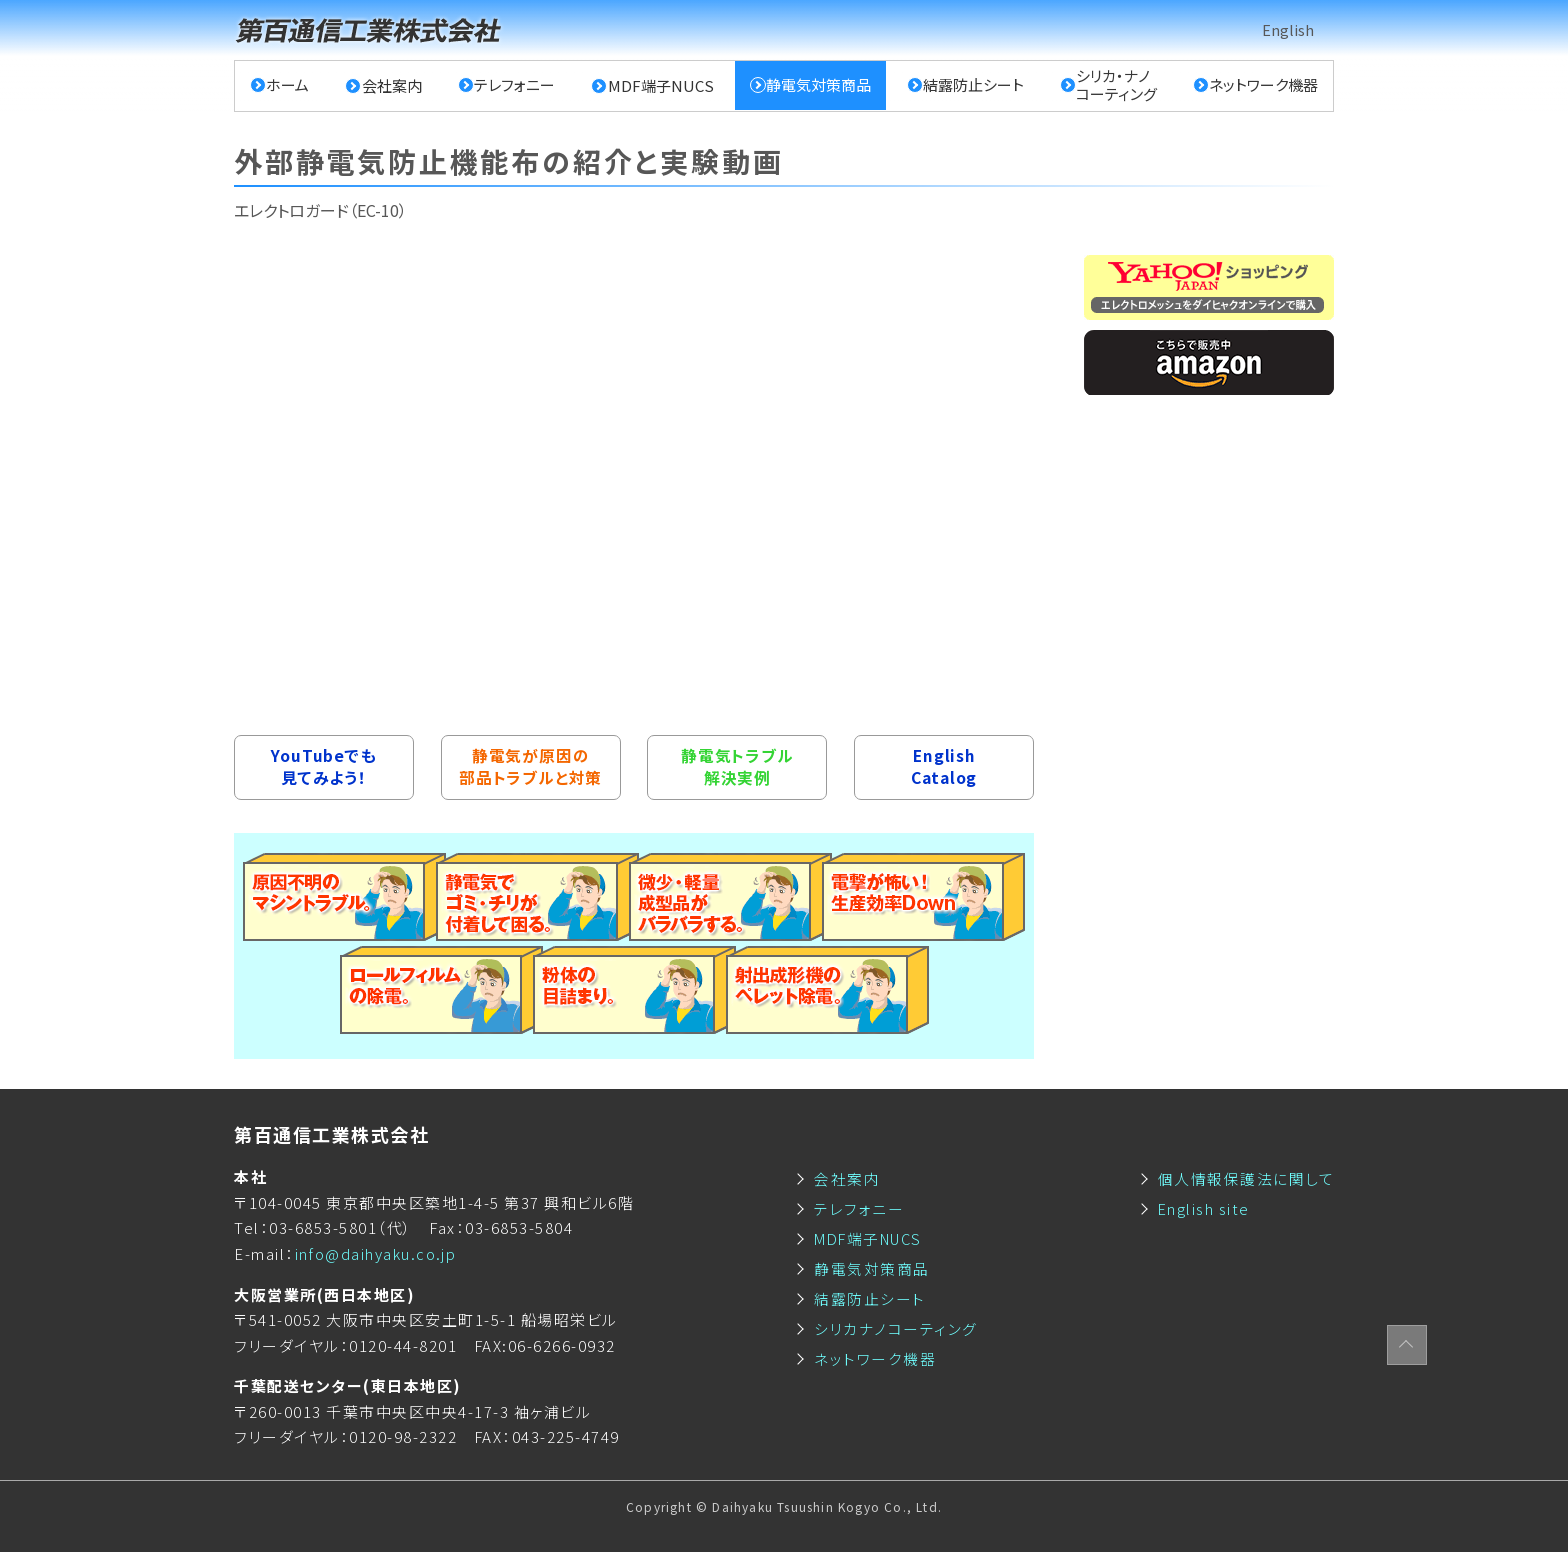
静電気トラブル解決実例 (737, 767)
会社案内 (392, 85)
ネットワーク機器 (1263, 85)
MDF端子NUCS (660, 85)
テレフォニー (514, 85)
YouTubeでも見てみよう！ (323, 767)
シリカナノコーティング (896, 1328)
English (1288, 29)
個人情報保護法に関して (1246, 1178)
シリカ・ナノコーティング (1116, 85)
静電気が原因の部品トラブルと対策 (530, 767)
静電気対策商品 (818, 85)
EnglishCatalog (944, 767)
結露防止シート (973, 85)
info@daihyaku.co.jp (376, 1253)
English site (1204, 1208)
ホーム (288, 85)
